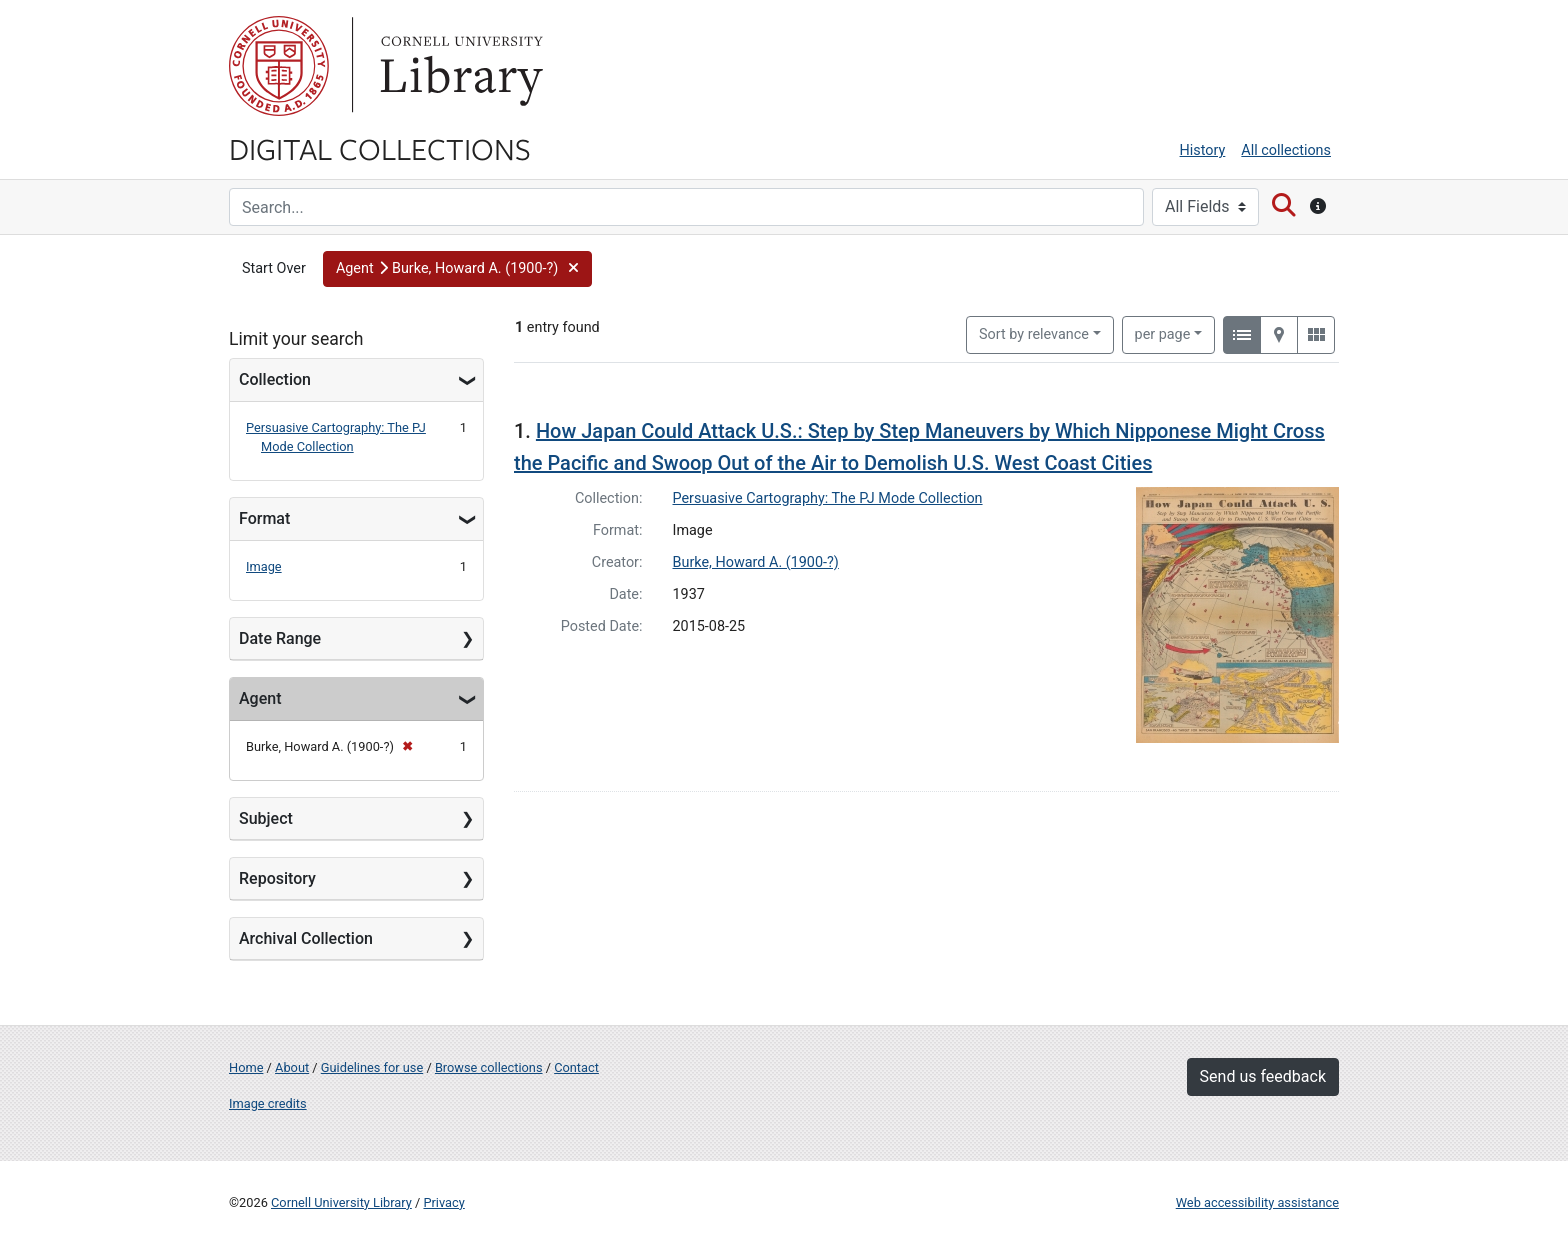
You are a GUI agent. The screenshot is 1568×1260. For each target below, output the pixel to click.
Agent (260, 698)
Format (264, 518)
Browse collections (489, 1067)
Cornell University (279, 66)
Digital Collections (380, 148)
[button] (457, 269)
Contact (576, 1067)
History (1203, 150)
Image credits (268, 1103)
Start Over (274, 268)
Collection (275, 379)
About (292, 1067)
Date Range (280, 638)
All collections (1286, 150)
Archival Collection (306, 938)
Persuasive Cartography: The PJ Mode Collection (828, 498)
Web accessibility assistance (1257, 1202)
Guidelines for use (372, 1067)
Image (264, 566)
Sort (1034, 334)
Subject (266, 818)
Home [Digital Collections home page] (246, 1067)
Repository (277, 878)
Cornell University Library (341, 1202)
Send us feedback (1263, 1076)
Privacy (443, 1202)
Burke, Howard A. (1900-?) (756, 562)
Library (459, 66)
